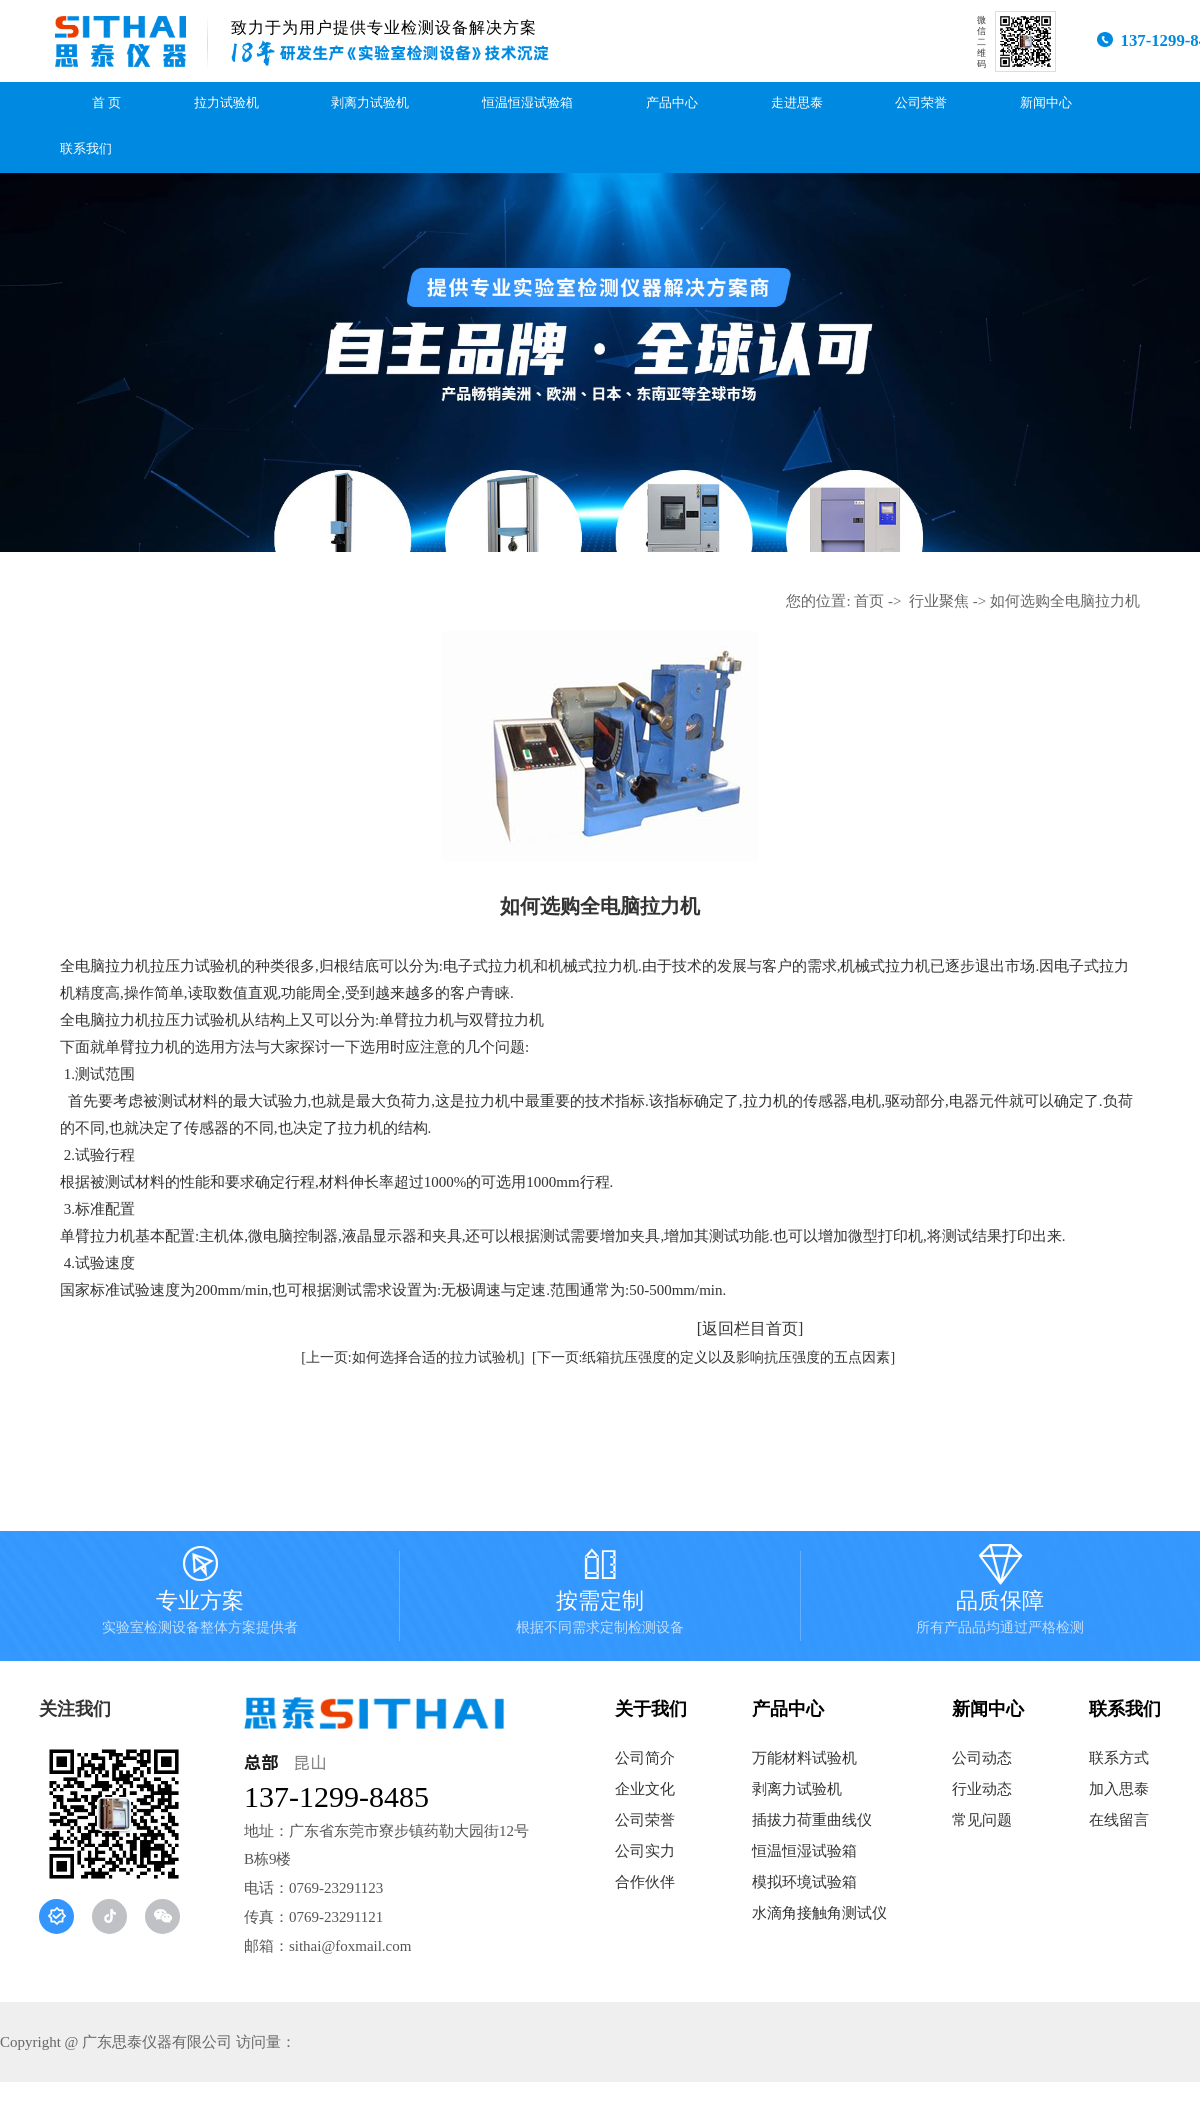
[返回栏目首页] (750, 1328)
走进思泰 (797, 103)
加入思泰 (1119, 1789)
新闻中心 (1046, 103)
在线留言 (1119, 1820)
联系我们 (86, 149)
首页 (869, 601)
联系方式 (1119, 1758)
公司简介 (645, 1758)
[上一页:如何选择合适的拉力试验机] (412, 1357)
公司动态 (982, 1758)
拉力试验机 (226, 103)
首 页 (106, 103)
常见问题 (982, 1820)
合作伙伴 (645, 1882)
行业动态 (982, 1789)
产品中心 (672, 103)
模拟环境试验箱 (804, 1882)
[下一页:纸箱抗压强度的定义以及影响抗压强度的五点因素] (713, 1357)
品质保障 (1000, 1596)
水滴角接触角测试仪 (819, 1913)
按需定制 (600, 1596)
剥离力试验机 (370, 103)
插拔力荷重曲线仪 (812, 1820)
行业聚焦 (939, 601)
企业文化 (645, 1789)
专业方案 (200, 1596)
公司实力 (645, 1851)
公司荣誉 (921, 103)
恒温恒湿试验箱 (527, 103)
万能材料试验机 (804, 1758)
